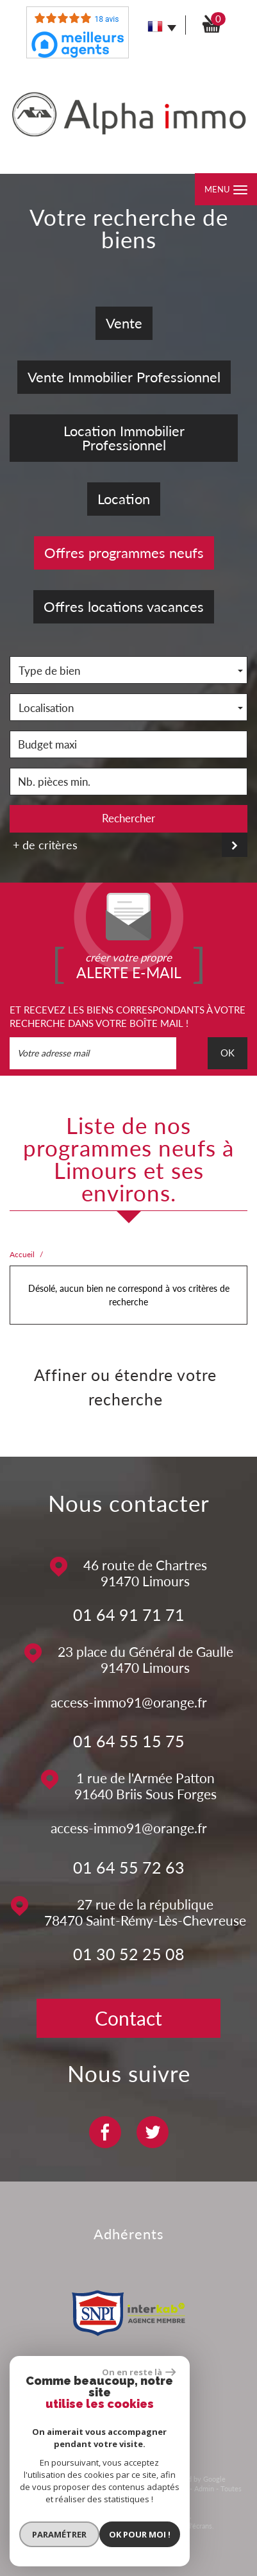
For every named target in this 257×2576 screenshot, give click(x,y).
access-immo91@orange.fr (129, 1702)
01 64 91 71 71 (129, 1614)
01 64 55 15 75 (129, 1740)
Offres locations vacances (124, 606)
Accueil (22, 1254)
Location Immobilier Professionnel (124, 437)
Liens (179, 2488)
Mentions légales (85, 2488)
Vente (124, 323)
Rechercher (128, 818)
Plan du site (33, 2488)
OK (227, 1052)
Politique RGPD (152, 2499)
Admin (204, 2488)
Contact (128, 2017)
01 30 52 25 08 (129, 1953)
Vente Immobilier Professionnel (124, 377)
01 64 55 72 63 (129, 1867)
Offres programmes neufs (124, 552)
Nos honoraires (141, 2488)
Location (123, 498)
